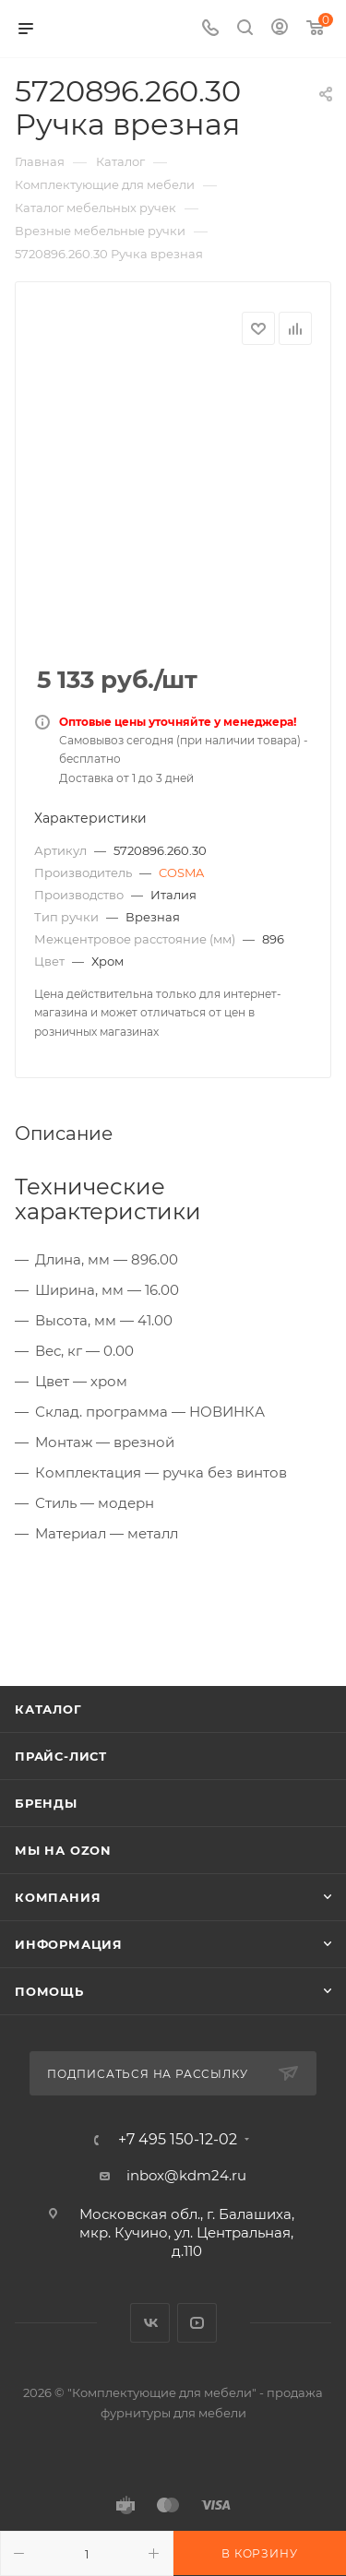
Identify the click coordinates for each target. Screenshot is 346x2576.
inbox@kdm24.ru (186, 2175)
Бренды (46, 1803)
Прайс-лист (61, 1756)
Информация (69, 1944)
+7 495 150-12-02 (177, 2139)
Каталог (48, 1709)
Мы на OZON (63, 1850)
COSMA (181, 872)
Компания (58, 1897)
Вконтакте (150, 2323)
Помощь (49, 1991)
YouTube (197, 2323)
